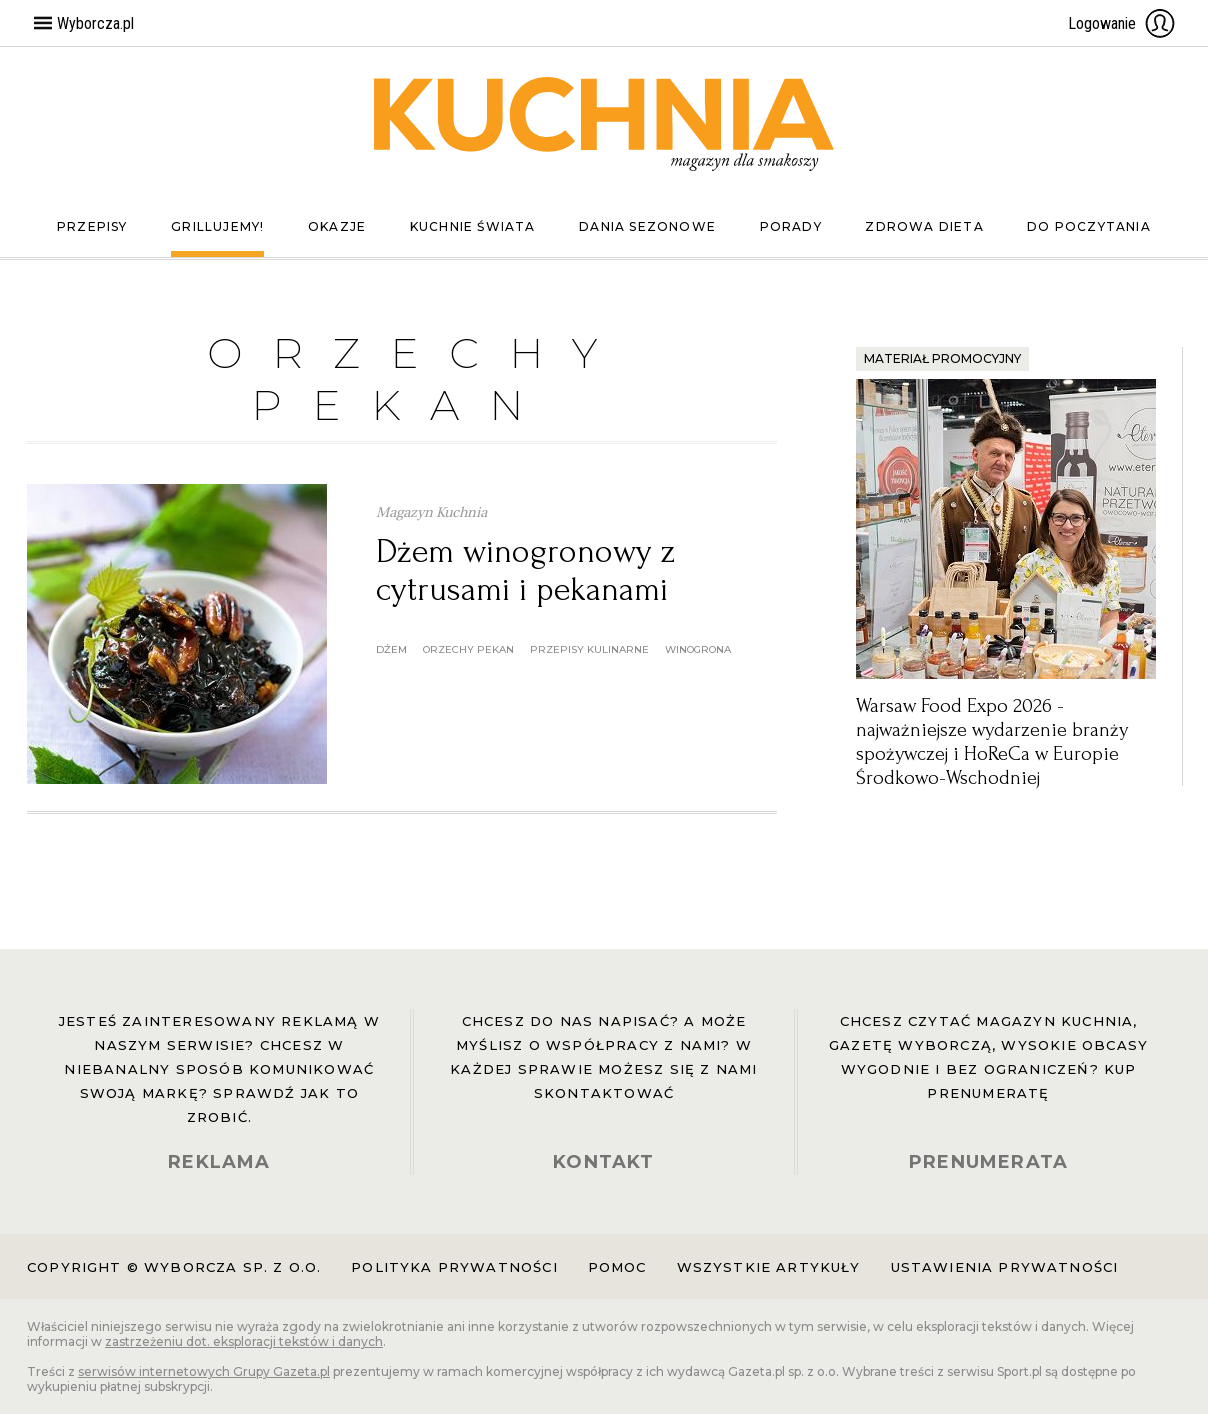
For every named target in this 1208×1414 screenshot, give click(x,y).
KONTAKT (603, 1162)
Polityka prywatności (454, 1267)
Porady (791, 226)
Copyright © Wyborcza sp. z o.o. (174, 1267)
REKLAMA (219, 1162)
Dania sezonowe (647, 226)
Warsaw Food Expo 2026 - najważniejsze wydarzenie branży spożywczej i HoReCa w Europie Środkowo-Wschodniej (992, 742)
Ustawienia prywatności (1005, 1267)
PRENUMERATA (988, 1162)
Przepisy (92, 226)
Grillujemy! (217, 226)
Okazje (337, 226)
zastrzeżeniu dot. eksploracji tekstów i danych (244, 1341)
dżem (391, 649)
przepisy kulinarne (589, 649)
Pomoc (617, 1267)
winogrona (698, 649)
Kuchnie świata (473, 226)
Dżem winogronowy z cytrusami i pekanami (525, 570)
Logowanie (1122, 23)
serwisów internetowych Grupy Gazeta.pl (204, 1371)
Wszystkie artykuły (769, 1267)
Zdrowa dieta (924, 226)
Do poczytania (1089, 226)
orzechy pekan (468, 649)
